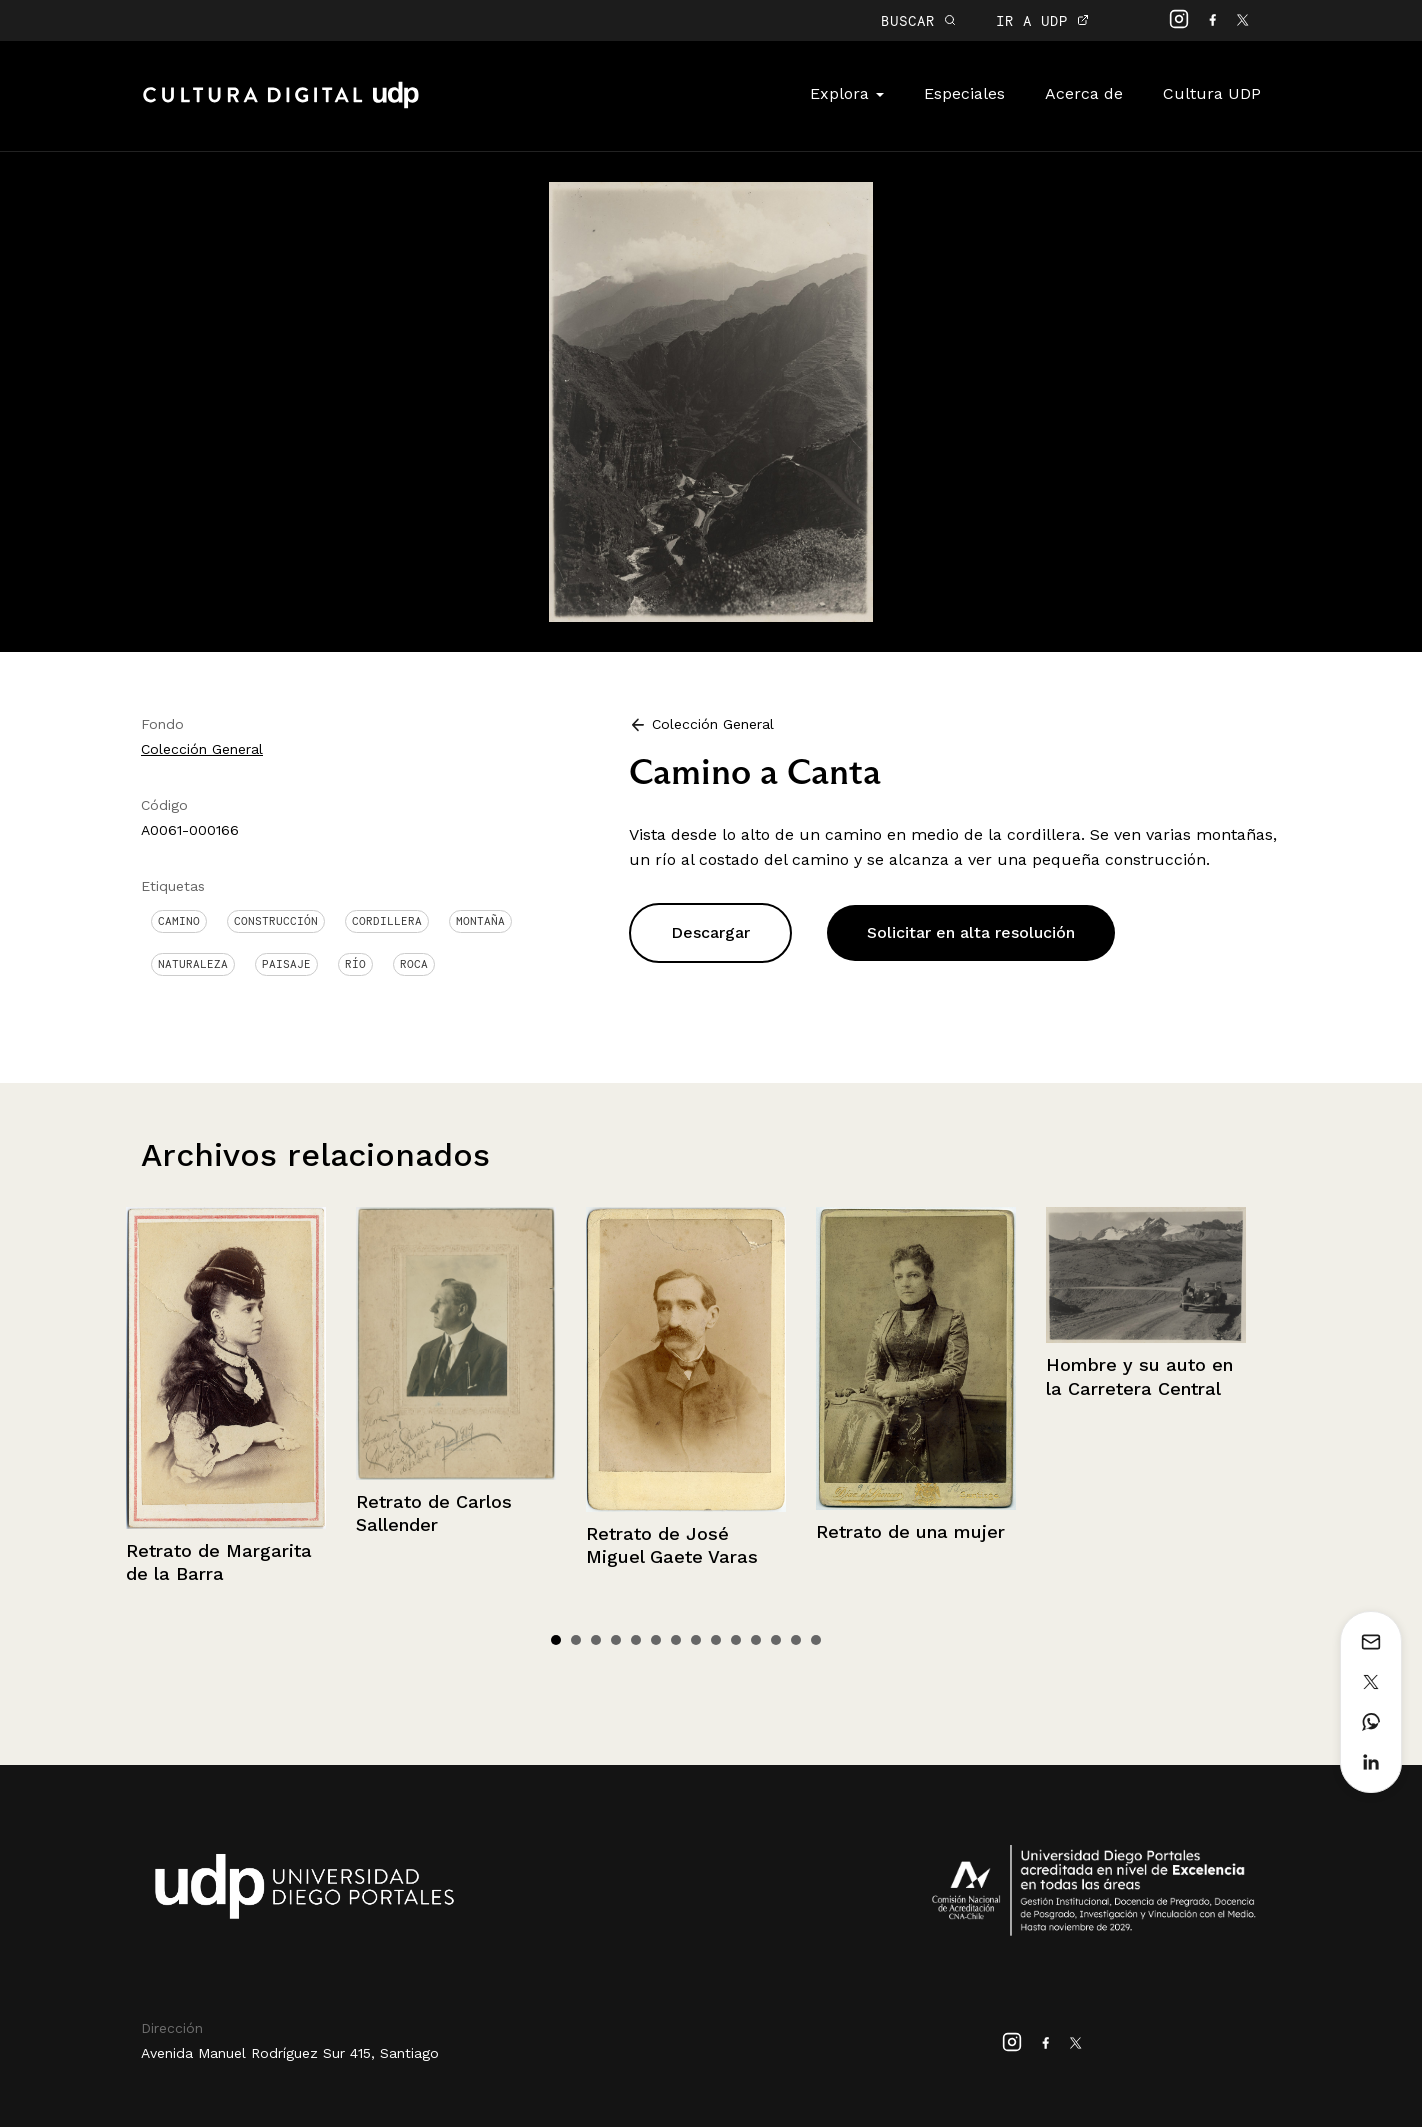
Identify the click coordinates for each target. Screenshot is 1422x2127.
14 (816, 1640)
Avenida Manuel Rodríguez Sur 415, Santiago (290, 2053)
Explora (847, 93)
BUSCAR (918, 20)
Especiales (964, 93)
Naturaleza (193, 964)
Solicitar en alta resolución (971, 932)
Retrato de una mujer (910, 1531)
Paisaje (286, 964)
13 (796, 1640)
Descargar (710, 932)
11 (756, 1640)
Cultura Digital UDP (281, 106)
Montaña (480, 921)
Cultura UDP (1212, 93)
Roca (414, 964)
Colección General (202, 749)
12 (776, 1640)
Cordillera (387, 921)
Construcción (276, 921)
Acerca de (1084, 93)
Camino (179, 921)
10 (736, 1640)
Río (355, 964)
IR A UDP (1042, 20)
